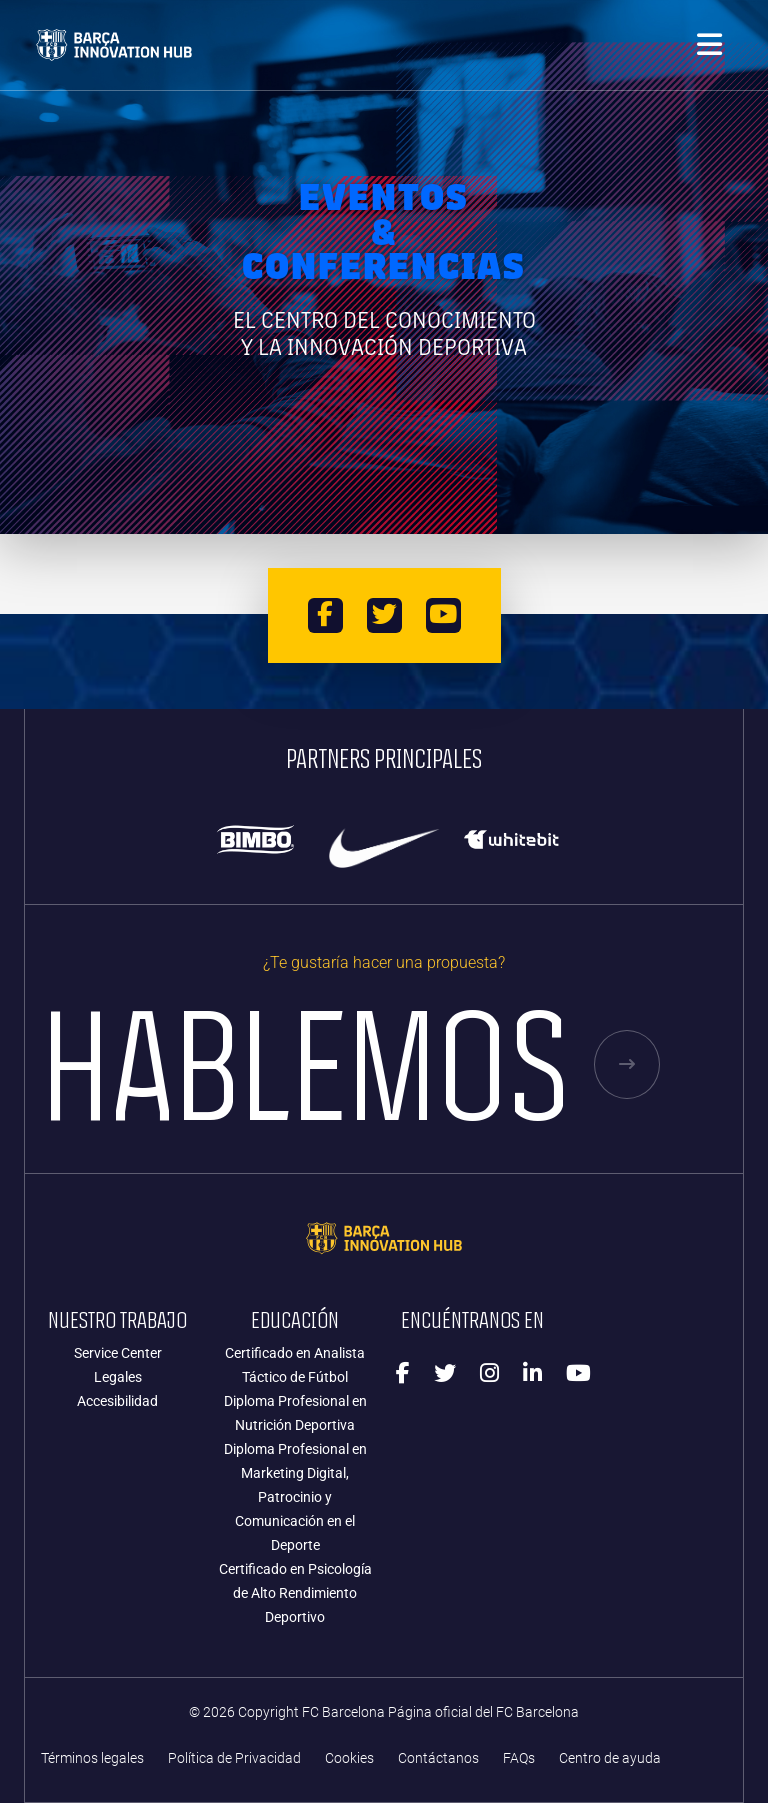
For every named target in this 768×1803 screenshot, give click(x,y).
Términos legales (92, 1758)
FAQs (519, 1758)
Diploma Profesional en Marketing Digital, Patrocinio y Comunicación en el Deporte (295, 1497)
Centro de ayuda (610, 1758)
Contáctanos (438, 1758)
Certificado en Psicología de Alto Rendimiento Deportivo (295, 1593)
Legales (118, 1377)
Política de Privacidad (234, 1758)
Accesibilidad (117, 1401)
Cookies (349, 1758)
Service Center (118, 1353)
